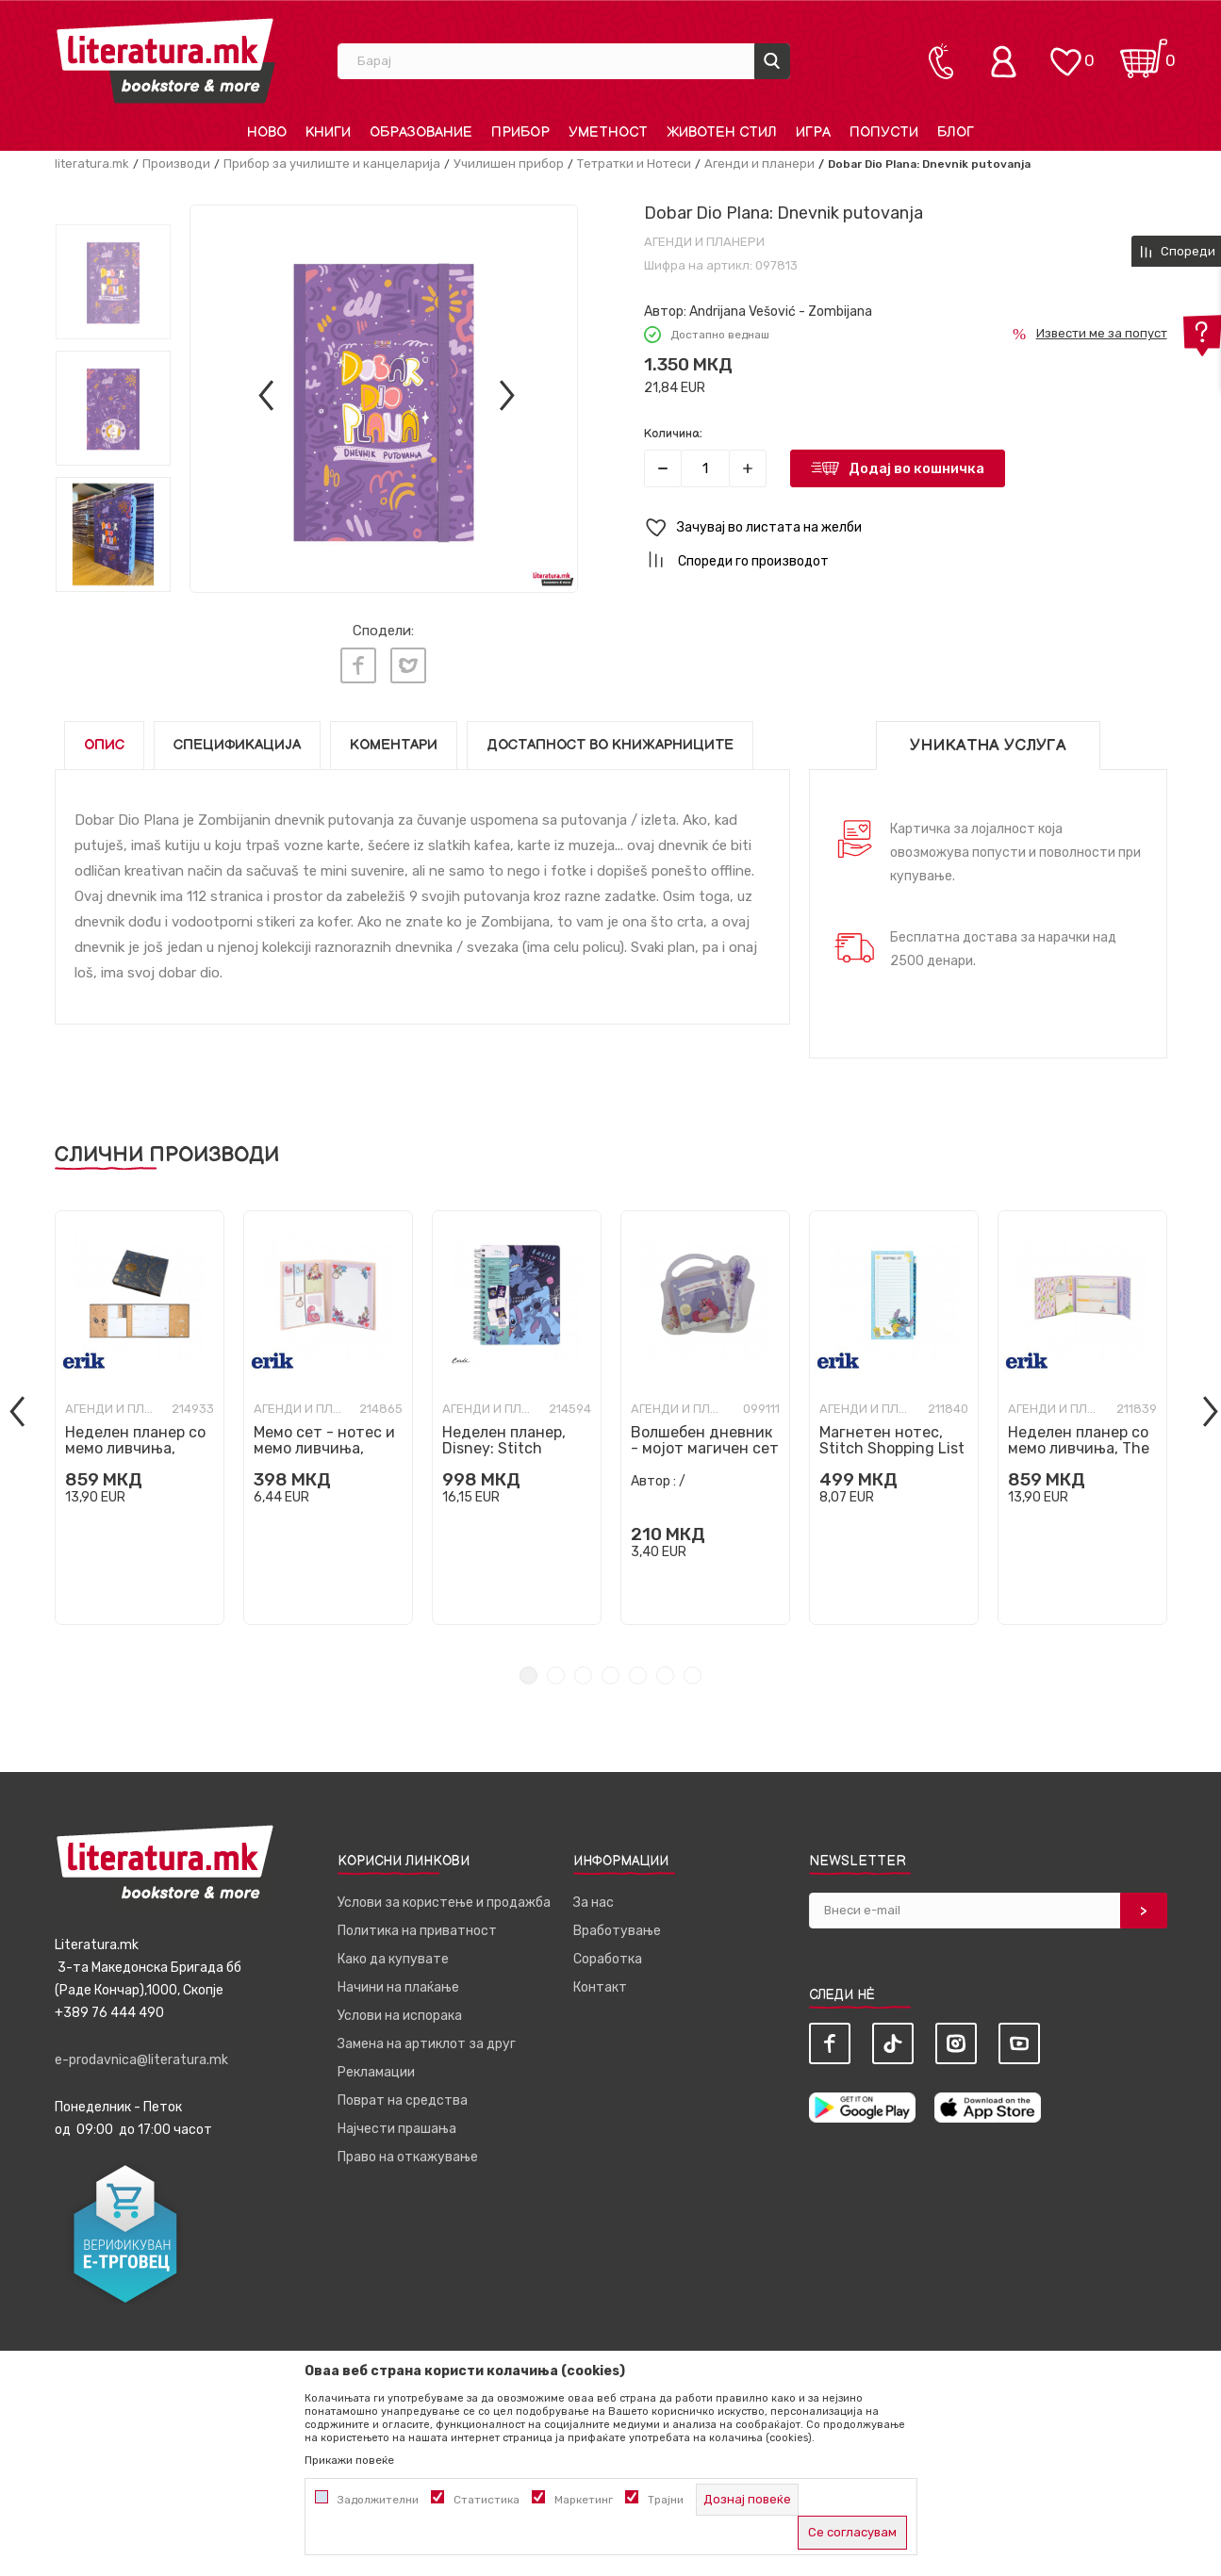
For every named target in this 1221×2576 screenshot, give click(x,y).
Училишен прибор (509, 163)
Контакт (600, 1983)
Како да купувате (393, 1954)
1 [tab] (528, 1671)
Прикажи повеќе (349, 2460)
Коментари (393, 740)
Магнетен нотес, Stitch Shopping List (892, 1435)
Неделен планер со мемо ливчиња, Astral (135, 1443)
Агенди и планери (759, 163)
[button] (905, 528)
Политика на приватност (417, 1926)
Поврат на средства (403, 2096)
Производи (176, 163)
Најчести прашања (397, 2124)
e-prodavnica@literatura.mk (141, 2055)
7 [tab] (692, 1671)
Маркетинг (583, 2499)
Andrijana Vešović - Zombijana (780, 312)
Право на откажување (408, 2152)
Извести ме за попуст (1101, 333)
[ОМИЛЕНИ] (1065, 52)
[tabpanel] (139, 1413)
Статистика (487, 2499)
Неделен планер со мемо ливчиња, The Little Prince (1078, 1443)
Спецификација (237, 740)
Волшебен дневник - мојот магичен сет (705, 1435)
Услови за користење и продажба (444, 1898)
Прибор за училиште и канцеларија (331, 163)
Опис (104, 740)
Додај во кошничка (916, 468)
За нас (593, 1898)
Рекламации (376, 2067)
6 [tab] (665, 1671)
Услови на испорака (400, 2011)
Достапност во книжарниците (610, 740)
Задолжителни (378, 2499)
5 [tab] (638, 1671)
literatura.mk (92, 163)
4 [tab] (610, 1671)
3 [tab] (583, 1671)
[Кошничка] (1143, 52)
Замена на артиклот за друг (427, 2039)
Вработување (617, 1926)
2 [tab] (556, 1671)
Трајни (666, 2499)
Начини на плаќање (398, 1983)
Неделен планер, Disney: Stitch (504, 1435)
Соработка (607, 1954)
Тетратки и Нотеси (634, 163)
